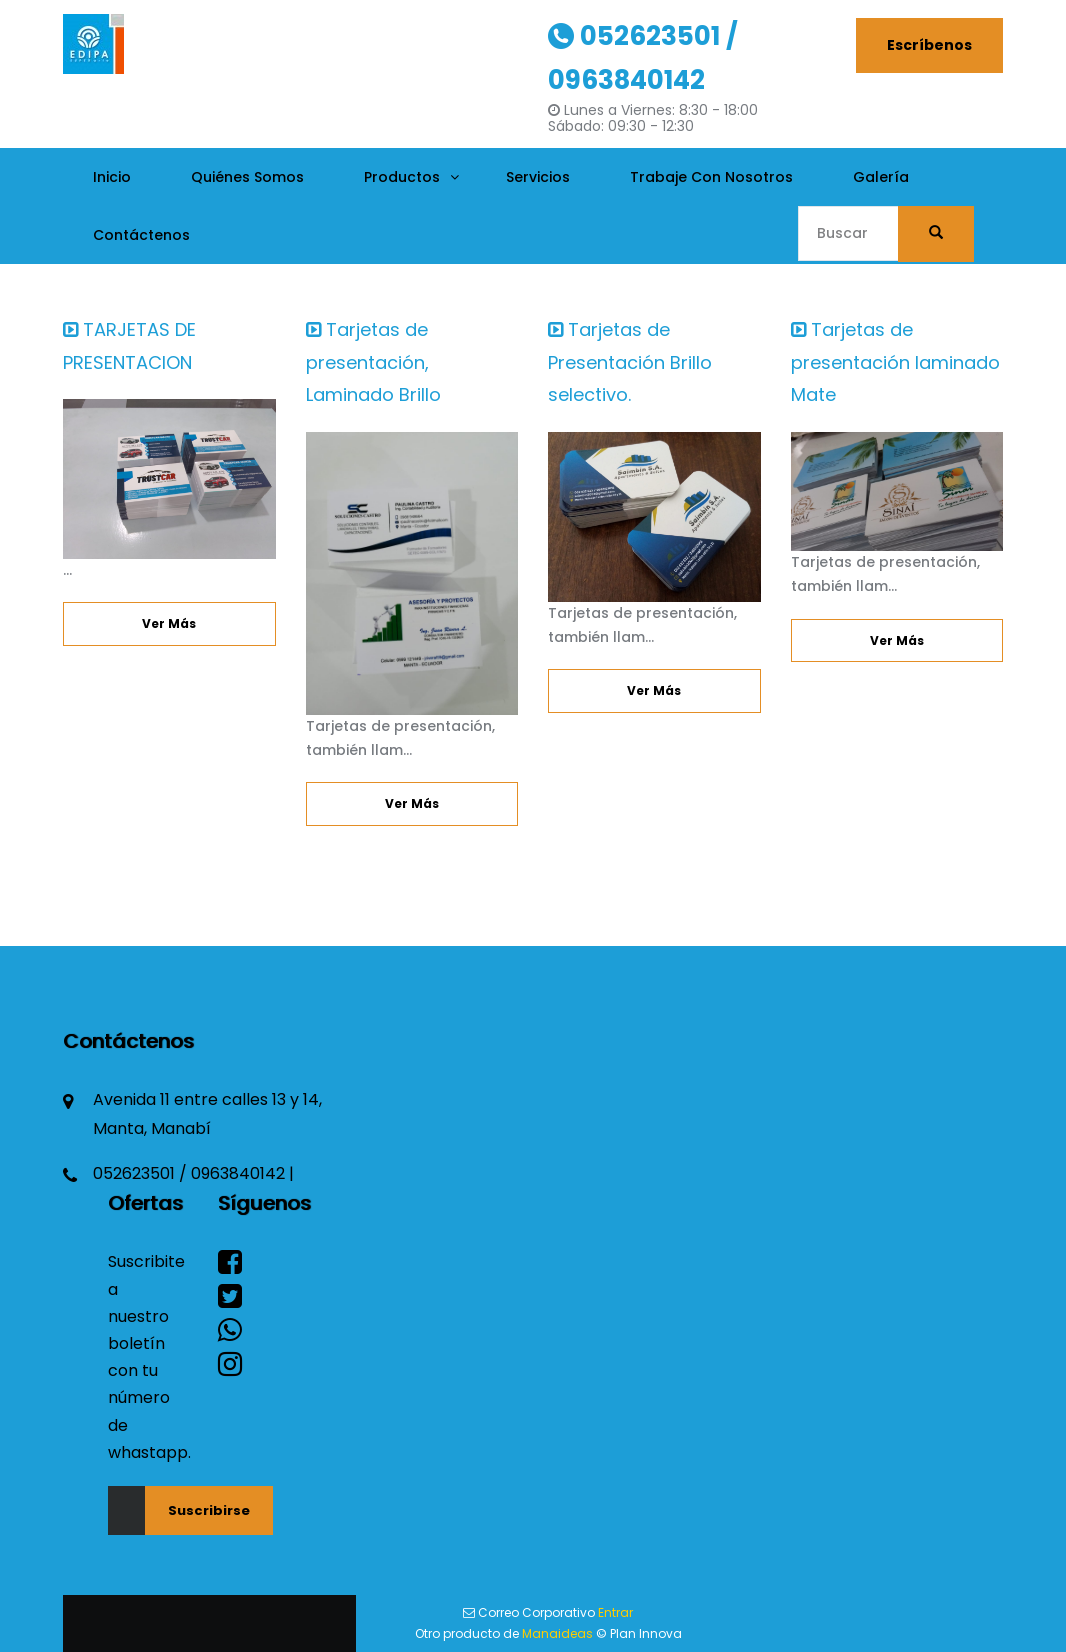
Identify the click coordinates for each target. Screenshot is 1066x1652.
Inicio (112, 177)
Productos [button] (402, 177)
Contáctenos (141, 235)
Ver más (169, 623)
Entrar (615, 1612)
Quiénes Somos (247, 177)
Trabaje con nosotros (711, 177)
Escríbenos (929, 45)
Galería (881, 177)
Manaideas (557, 1633)
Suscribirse (209, 1510)
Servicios (538, 177)
